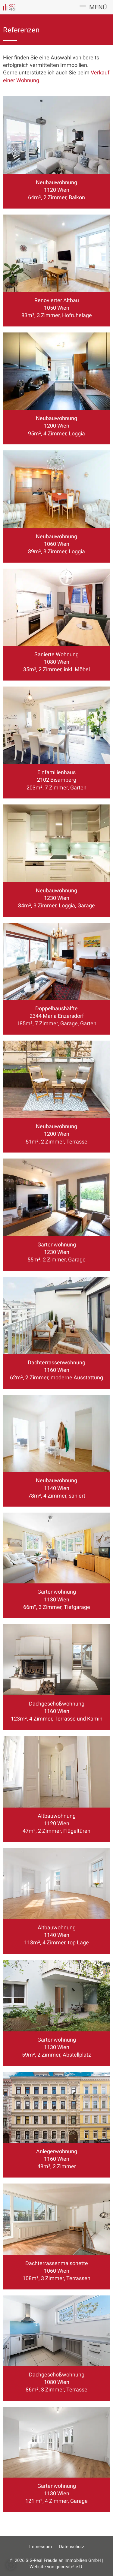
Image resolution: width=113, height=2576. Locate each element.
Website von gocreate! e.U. (56, 2566)
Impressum (40, 2546)
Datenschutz (71, 2546)
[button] (11, 2565)
